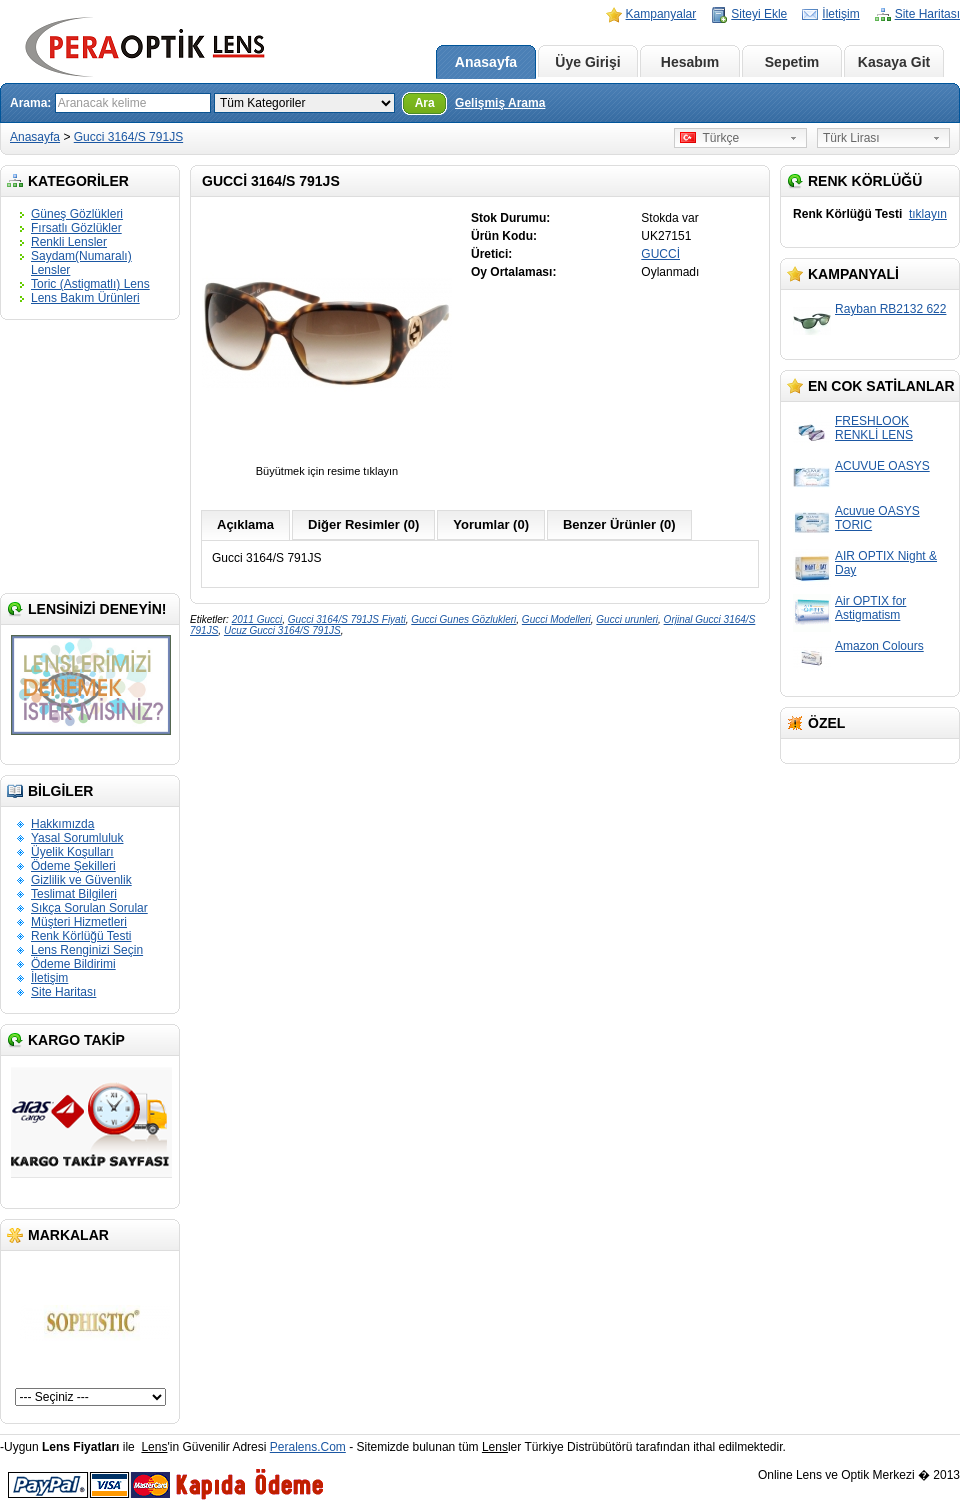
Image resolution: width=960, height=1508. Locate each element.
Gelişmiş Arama (500, 103)
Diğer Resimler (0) (363, 524)
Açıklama (245, 524)
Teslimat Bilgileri (74, 894)
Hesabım (690, 62)
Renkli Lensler (69, 242)
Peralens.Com (308, 1447)
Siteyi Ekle (759, 14)
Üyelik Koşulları (72, 852)
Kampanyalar (661, 14)
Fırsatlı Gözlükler (76, 228)
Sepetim (792, 62)
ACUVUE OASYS (882, 466)
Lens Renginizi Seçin (87, 950)
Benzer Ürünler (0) (619, 524)
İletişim (840, 14)
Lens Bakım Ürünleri (85, 298)
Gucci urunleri (627, 619)
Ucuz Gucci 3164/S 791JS (282, 630)
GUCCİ (660, 254)
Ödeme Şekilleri (73, 866)
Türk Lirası (851, 138)
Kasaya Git (894, 62)
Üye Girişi (587, 62)
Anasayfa (486, 62)
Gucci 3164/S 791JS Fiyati (347, 619)
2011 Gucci (257, 619)
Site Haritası (927, 14)
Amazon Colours (879, 646)
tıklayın (928, 214)
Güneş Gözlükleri (77, 214)
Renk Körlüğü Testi (81, 936)
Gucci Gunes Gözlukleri (463, 619)
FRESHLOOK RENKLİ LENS (874, 428)
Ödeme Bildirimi (73, 964)
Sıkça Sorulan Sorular (89, 908)
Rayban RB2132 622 (890, 309)
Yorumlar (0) (491, 524)
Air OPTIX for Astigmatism (870, 608)
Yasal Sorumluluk (77, 838)
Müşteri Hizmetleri (79, 922)
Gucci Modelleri (556, 619)
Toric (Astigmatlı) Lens (90, 284)
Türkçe (709, 138)
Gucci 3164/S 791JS (128, 137)
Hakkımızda (62, 824)
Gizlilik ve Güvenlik (81, 880)
